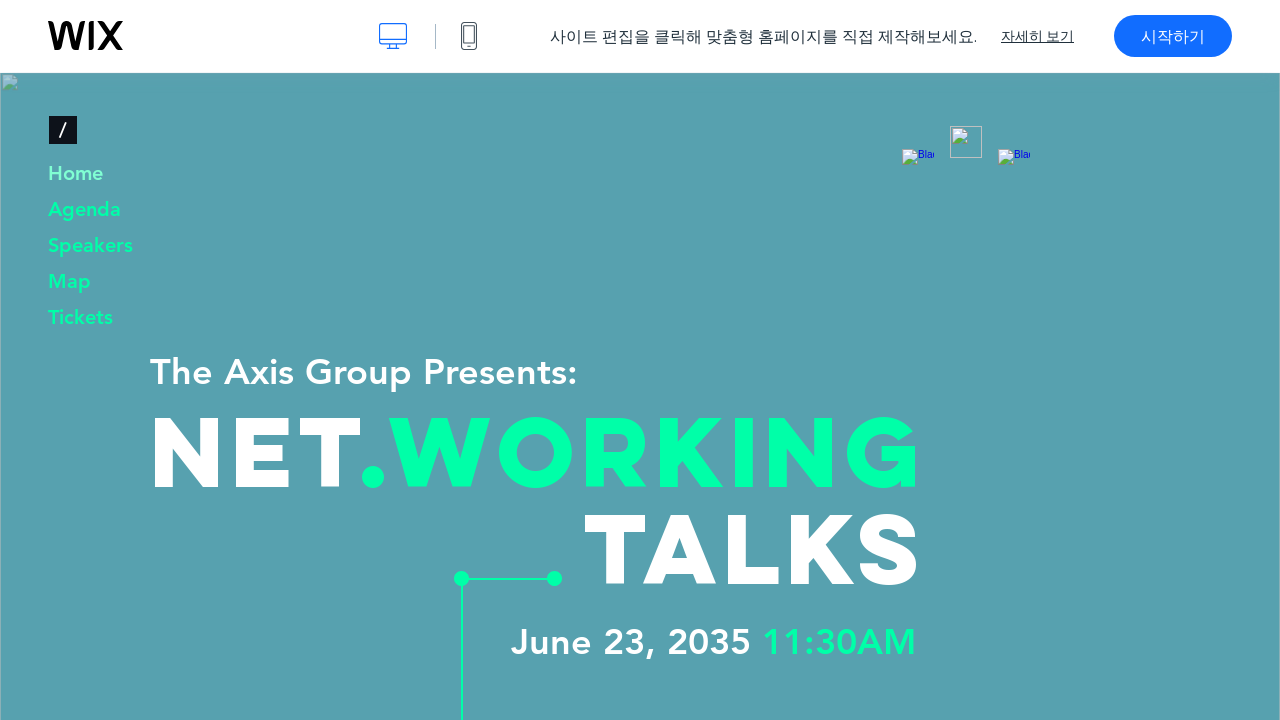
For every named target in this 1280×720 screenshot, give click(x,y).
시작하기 (1173, 36)
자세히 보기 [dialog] (1037, 36)
